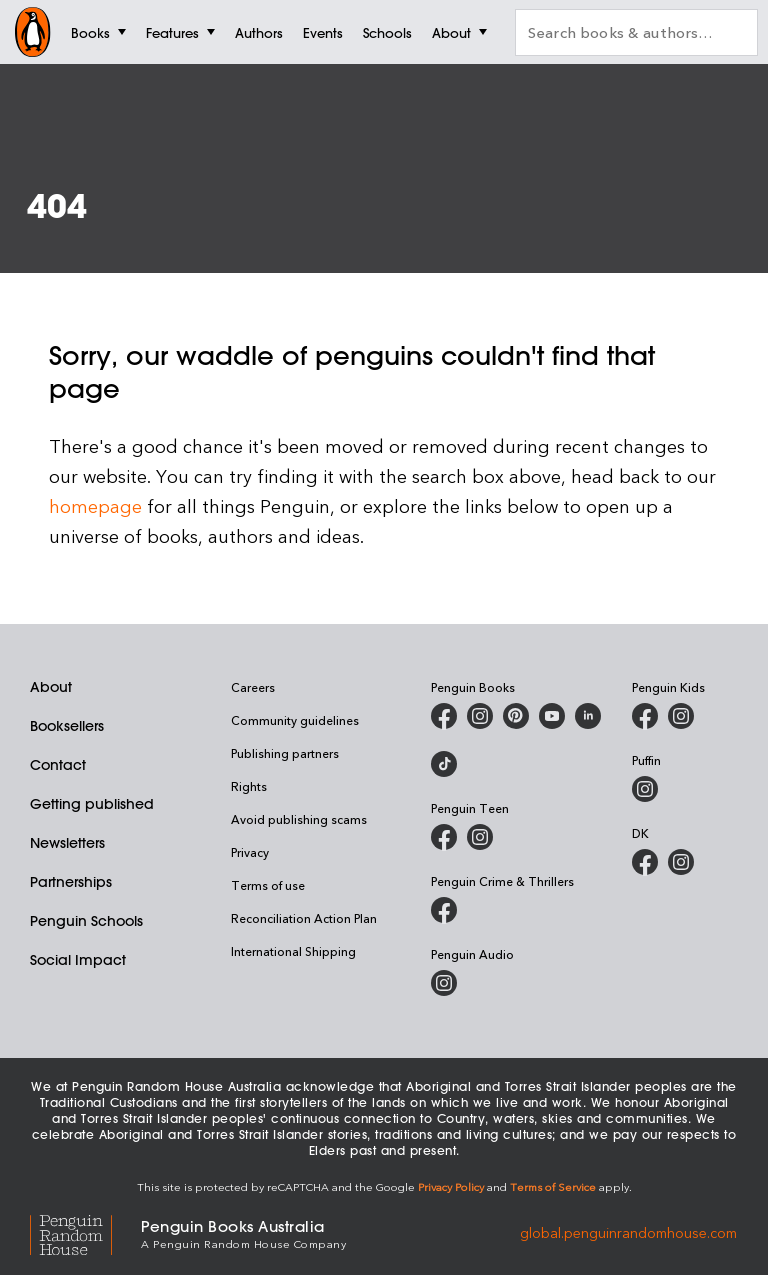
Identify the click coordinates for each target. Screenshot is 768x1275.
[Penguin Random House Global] (85, 1232)
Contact (58, 765)
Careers (253, 687)
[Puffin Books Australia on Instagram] (645, 789)
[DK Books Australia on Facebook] (645, 862)
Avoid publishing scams (299, 819)
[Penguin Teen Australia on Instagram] (480, 837)
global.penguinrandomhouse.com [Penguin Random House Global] (628, 1232)
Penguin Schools (86, 921)
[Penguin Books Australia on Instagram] (480, 716)
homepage (95, 505)
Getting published (92, 804)
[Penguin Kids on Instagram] (681, 716)
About (51, 687)
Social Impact (78, 960)
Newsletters (67, 843)
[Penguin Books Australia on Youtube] (552, 716)
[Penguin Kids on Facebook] (645, 716)
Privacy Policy (451, 1186)
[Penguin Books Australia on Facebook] (444, 716)
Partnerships (71, 882)
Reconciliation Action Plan (304, 918)
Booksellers (67, 726)
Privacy (250, 852)
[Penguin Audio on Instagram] (444, 983)
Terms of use (268, 885)
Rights (249, 786)
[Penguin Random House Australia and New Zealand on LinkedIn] (588, 716)
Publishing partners (285, 753)
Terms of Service (553, 1186)
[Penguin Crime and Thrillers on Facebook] (444, 910)
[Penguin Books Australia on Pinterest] (516, 716)
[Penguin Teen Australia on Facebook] (444, 837)
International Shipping (293, 951)
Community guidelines (295, 720)
